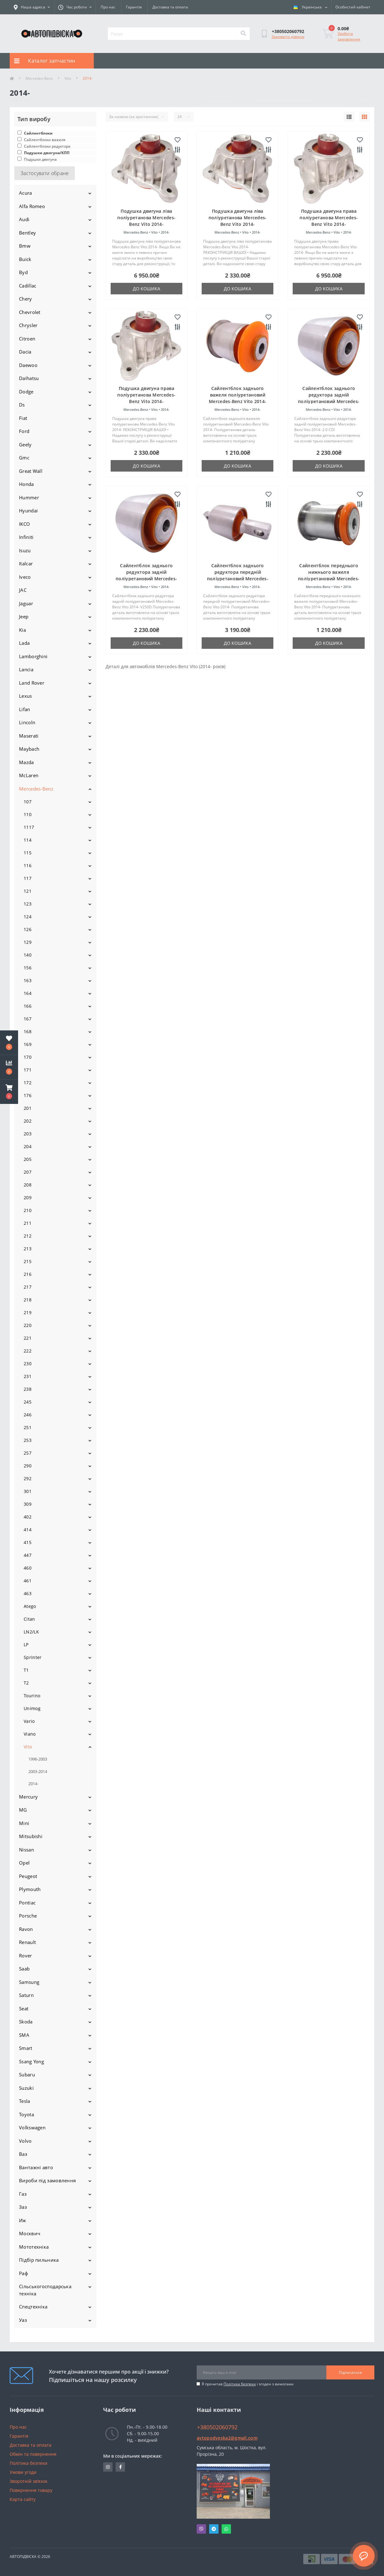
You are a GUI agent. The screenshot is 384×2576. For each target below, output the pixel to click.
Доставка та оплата (170, 7)
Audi (24, 219)
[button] (9, 1092)
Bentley (27, 233)
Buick (25, 259)
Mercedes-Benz (39, 78)
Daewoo (28, 365)
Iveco (25, 577)
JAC (22, 590)
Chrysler (28, 325)
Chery (25, 299)
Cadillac (27, 286)
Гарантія (134, 7)
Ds (22, 405)
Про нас (108, 7)
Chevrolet (30, 312)
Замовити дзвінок (288, 36)
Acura (25, 193)
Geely (25, 444)
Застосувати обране (45, 173)
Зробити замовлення (349, 36)
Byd (23, 272)
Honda (26, 484)
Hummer (29, 497)
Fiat (23, 418)
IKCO (24, 524)
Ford (24, 431)
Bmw (25, 246)
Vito (68, 78)
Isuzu (25, 550)
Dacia (25, 352)
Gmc (24, 457)
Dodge (26, 391)
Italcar (26, 563)
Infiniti (26, 537)
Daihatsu (29, 378)
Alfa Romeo (32, 206)
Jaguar (26, 603)
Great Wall (30, 471)
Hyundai (28, 510)
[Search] (243, 33)
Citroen (27, 338)
